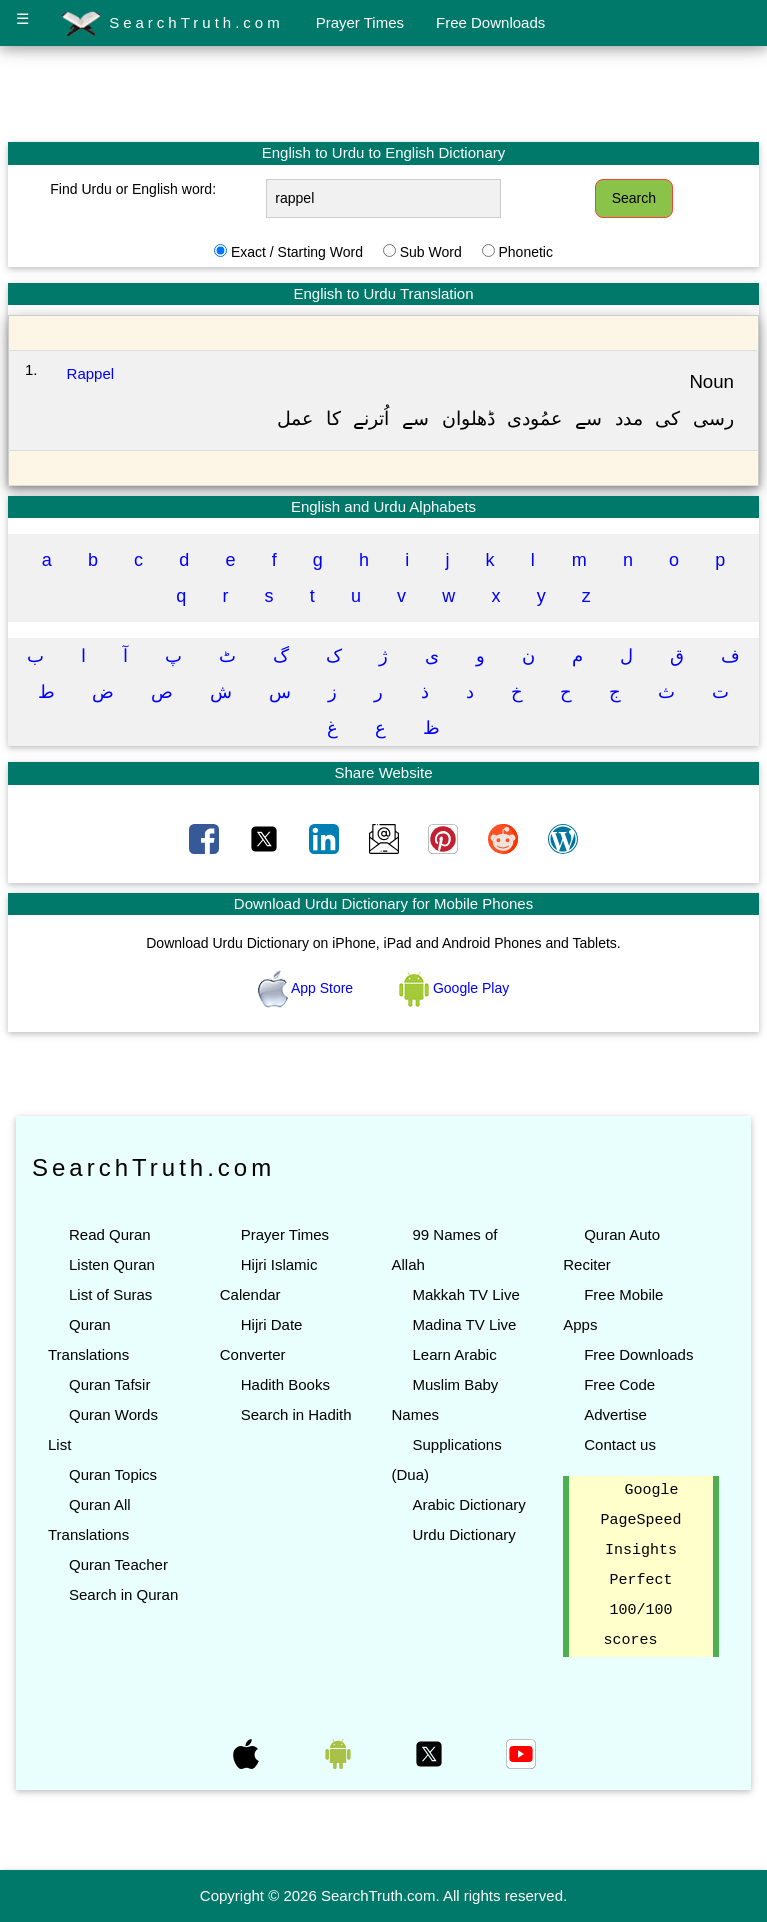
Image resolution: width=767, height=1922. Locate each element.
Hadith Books (285, 1384)
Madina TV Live (464, 1324)
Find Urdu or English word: (133, 189)
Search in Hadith (296, 1414)
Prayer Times (360, 22)
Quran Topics (113, 1474)
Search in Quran (123, 1594)
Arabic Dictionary (468, 1504)
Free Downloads (490, 22)
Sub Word (431, 252)
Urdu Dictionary (463, 1534)
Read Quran (110, 1234)
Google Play (454, 988)
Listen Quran (112, 1264)
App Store (307, 988)
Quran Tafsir (109, 1384)
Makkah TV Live (465, 1294)
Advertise (615, 1414)
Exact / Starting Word (297, 252)
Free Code (619, 1384)
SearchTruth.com (172, 24)
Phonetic (525, 252)
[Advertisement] (384, 93)
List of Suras (110, 1294)
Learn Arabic (454, 1354)
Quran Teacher (118, 1564)
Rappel (91, 373)
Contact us (620, 1444)
